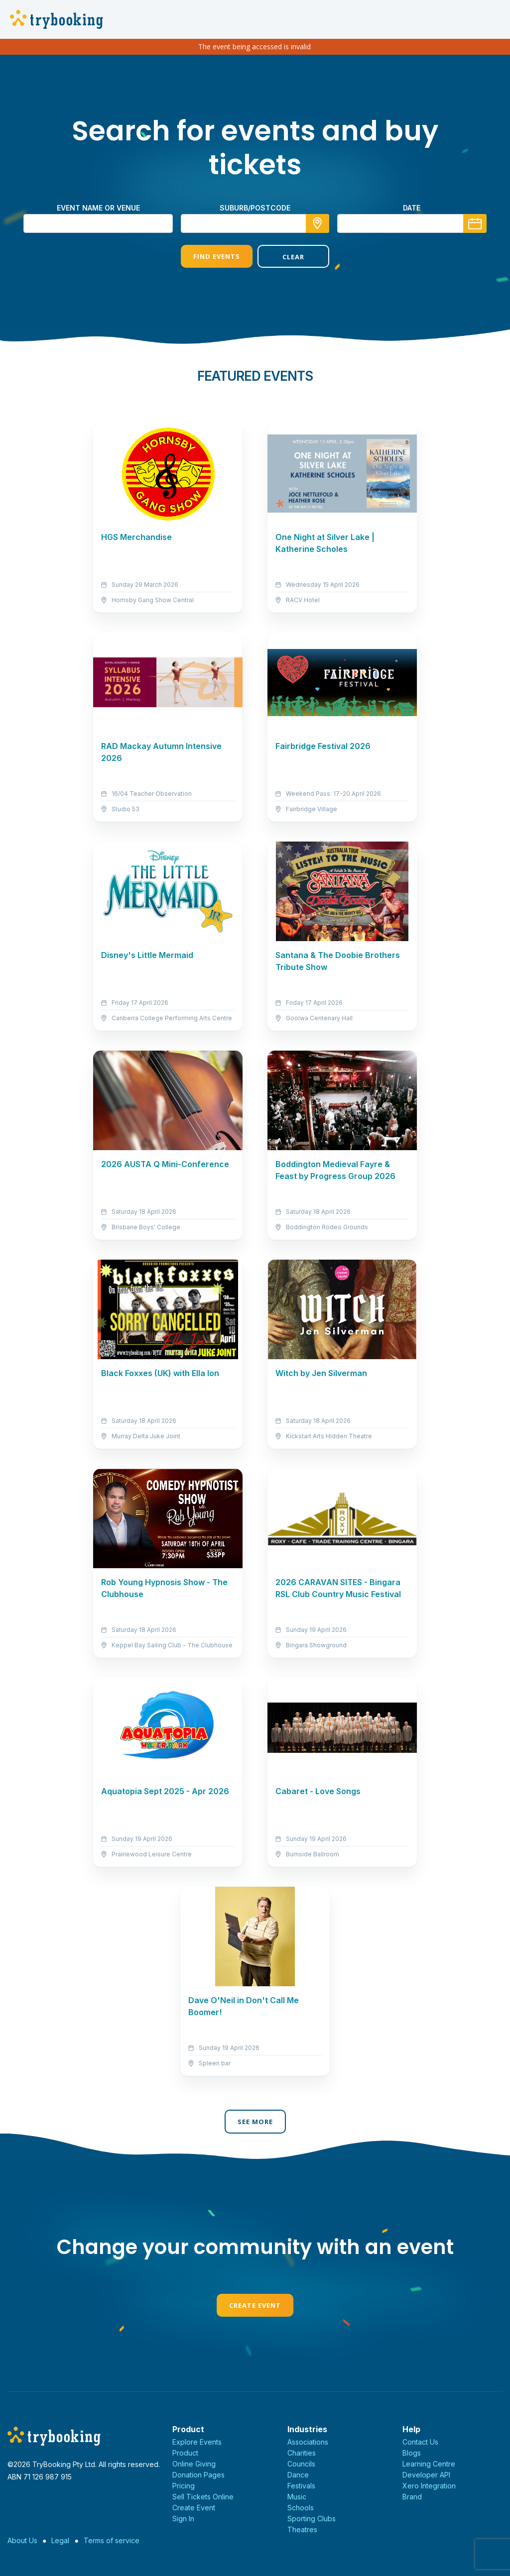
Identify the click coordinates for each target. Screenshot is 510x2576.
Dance (298, 2474)
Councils (301, 2464)
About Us (22, 2540)
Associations (307, 2442)
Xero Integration (429, 2485)
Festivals (301, 2485)
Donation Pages (198, 2474)
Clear (293, 256)
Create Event (255, 2305)
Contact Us (420, 2442)
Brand (412, 2496)
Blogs (411, 2453)
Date (411, 208)
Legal (60, 2540)
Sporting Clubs (311, 2518)
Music (296, 2496)
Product (185, 2453)
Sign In (183, 2518)
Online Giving (194, 2464)
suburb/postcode (255, 208)
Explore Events (197, 2442)
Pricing (183, 2485)
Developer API (426, 2474)
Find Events (216, 256)
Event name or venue (98, 208)
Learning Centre (428, 2464)
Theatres (302, 2529)
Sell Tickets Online (203, 2496)
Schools (300, 2507)
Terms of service (111, 2540)
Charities (301, 2453)
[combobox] (255, 223)
